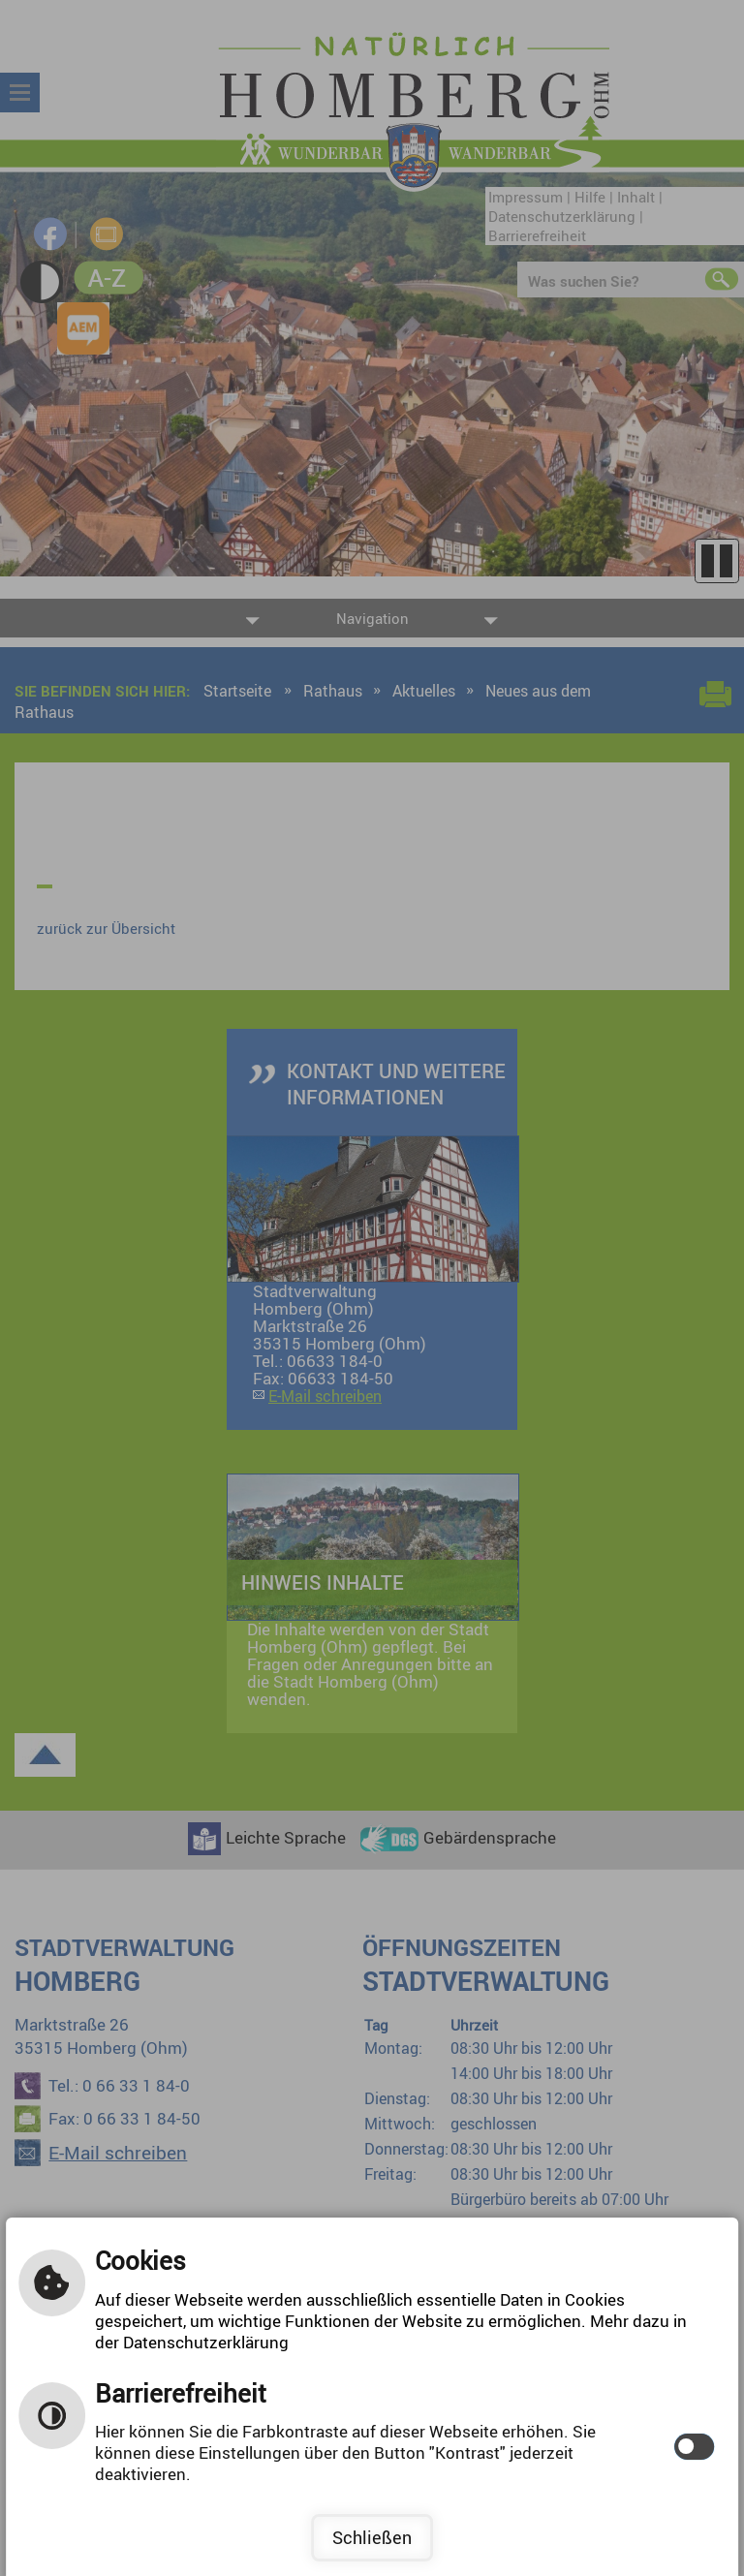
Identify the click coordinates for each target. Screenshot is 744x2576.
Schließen (372, 2537)
